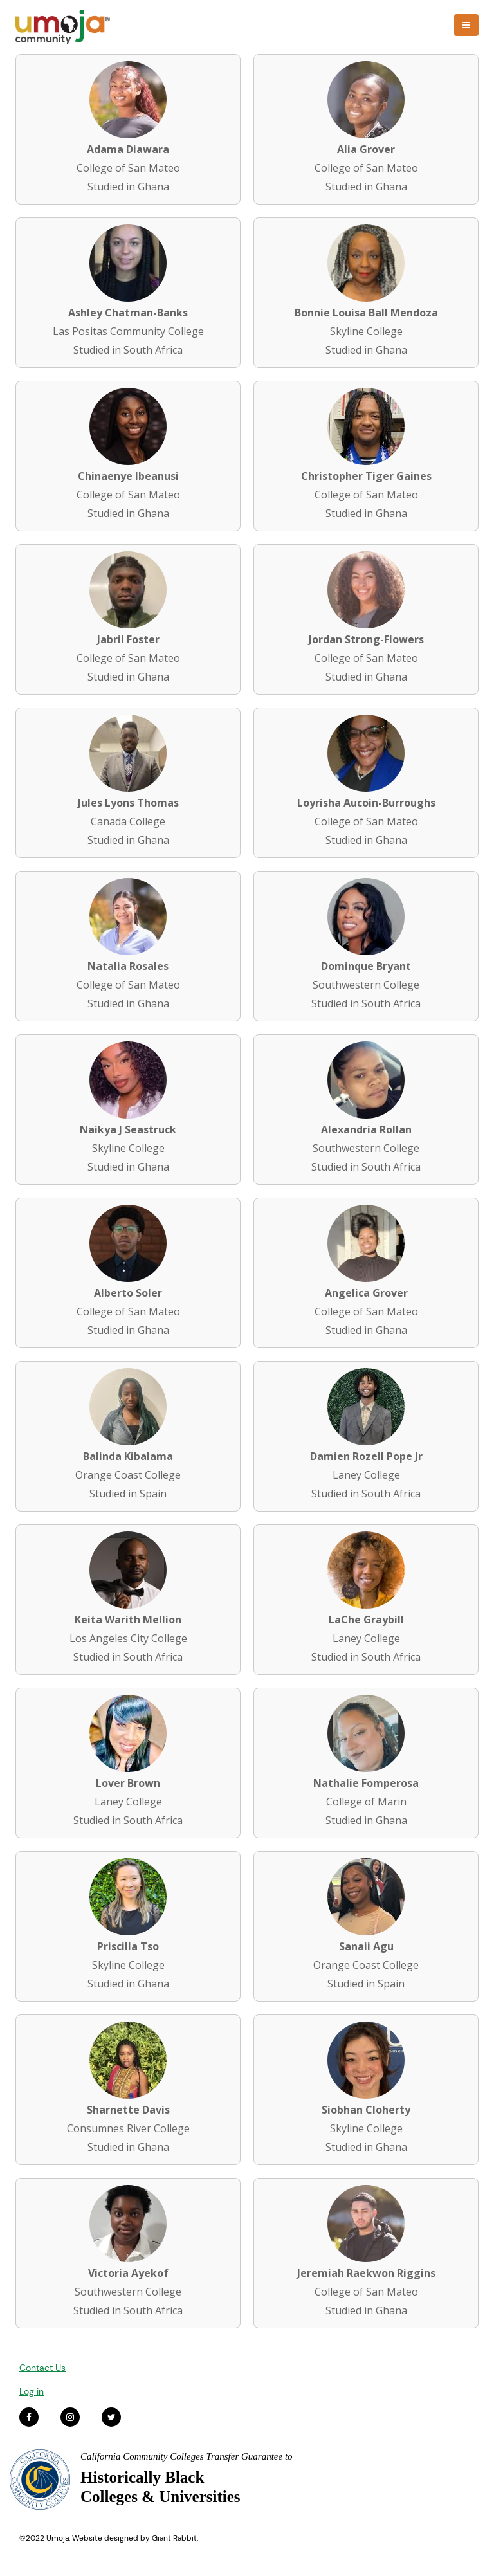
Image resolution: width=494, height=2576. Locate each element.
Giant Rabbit (174, 2538)
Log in (31, 2391)
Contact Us (42, 2367)
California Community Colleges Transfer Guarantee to (186, 2456)
